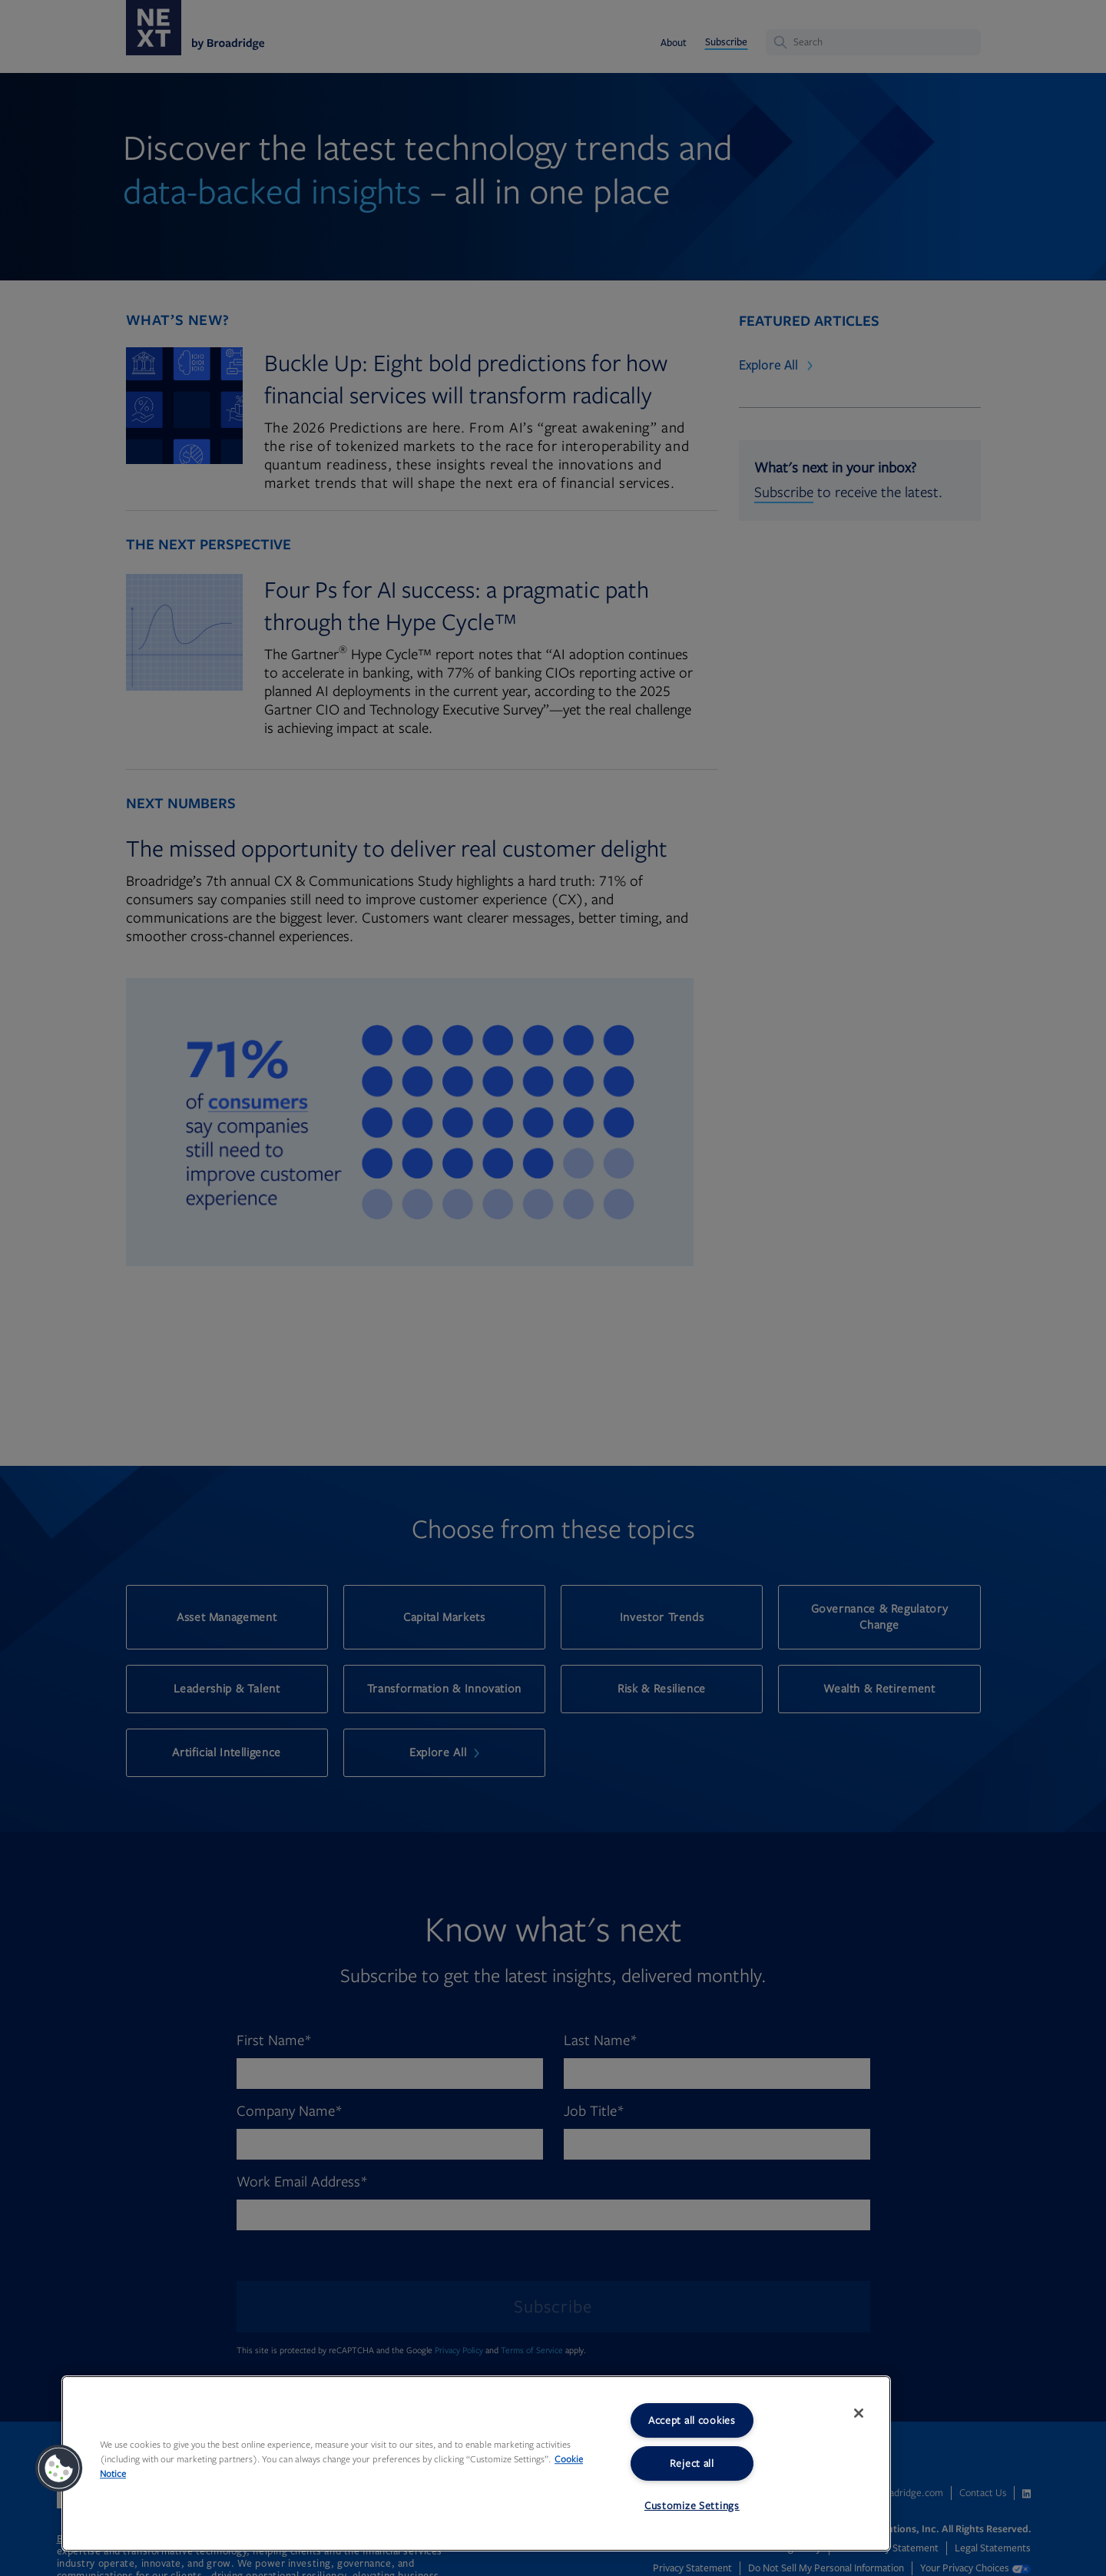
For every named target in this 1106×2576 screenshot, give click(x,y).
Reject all (692, 2463)
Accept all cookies (692, 2420)
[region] (476, 2463)
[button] (59, 2468)
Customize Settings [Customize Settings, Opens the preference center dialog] (692, 2505)
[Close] (859, 2413)
